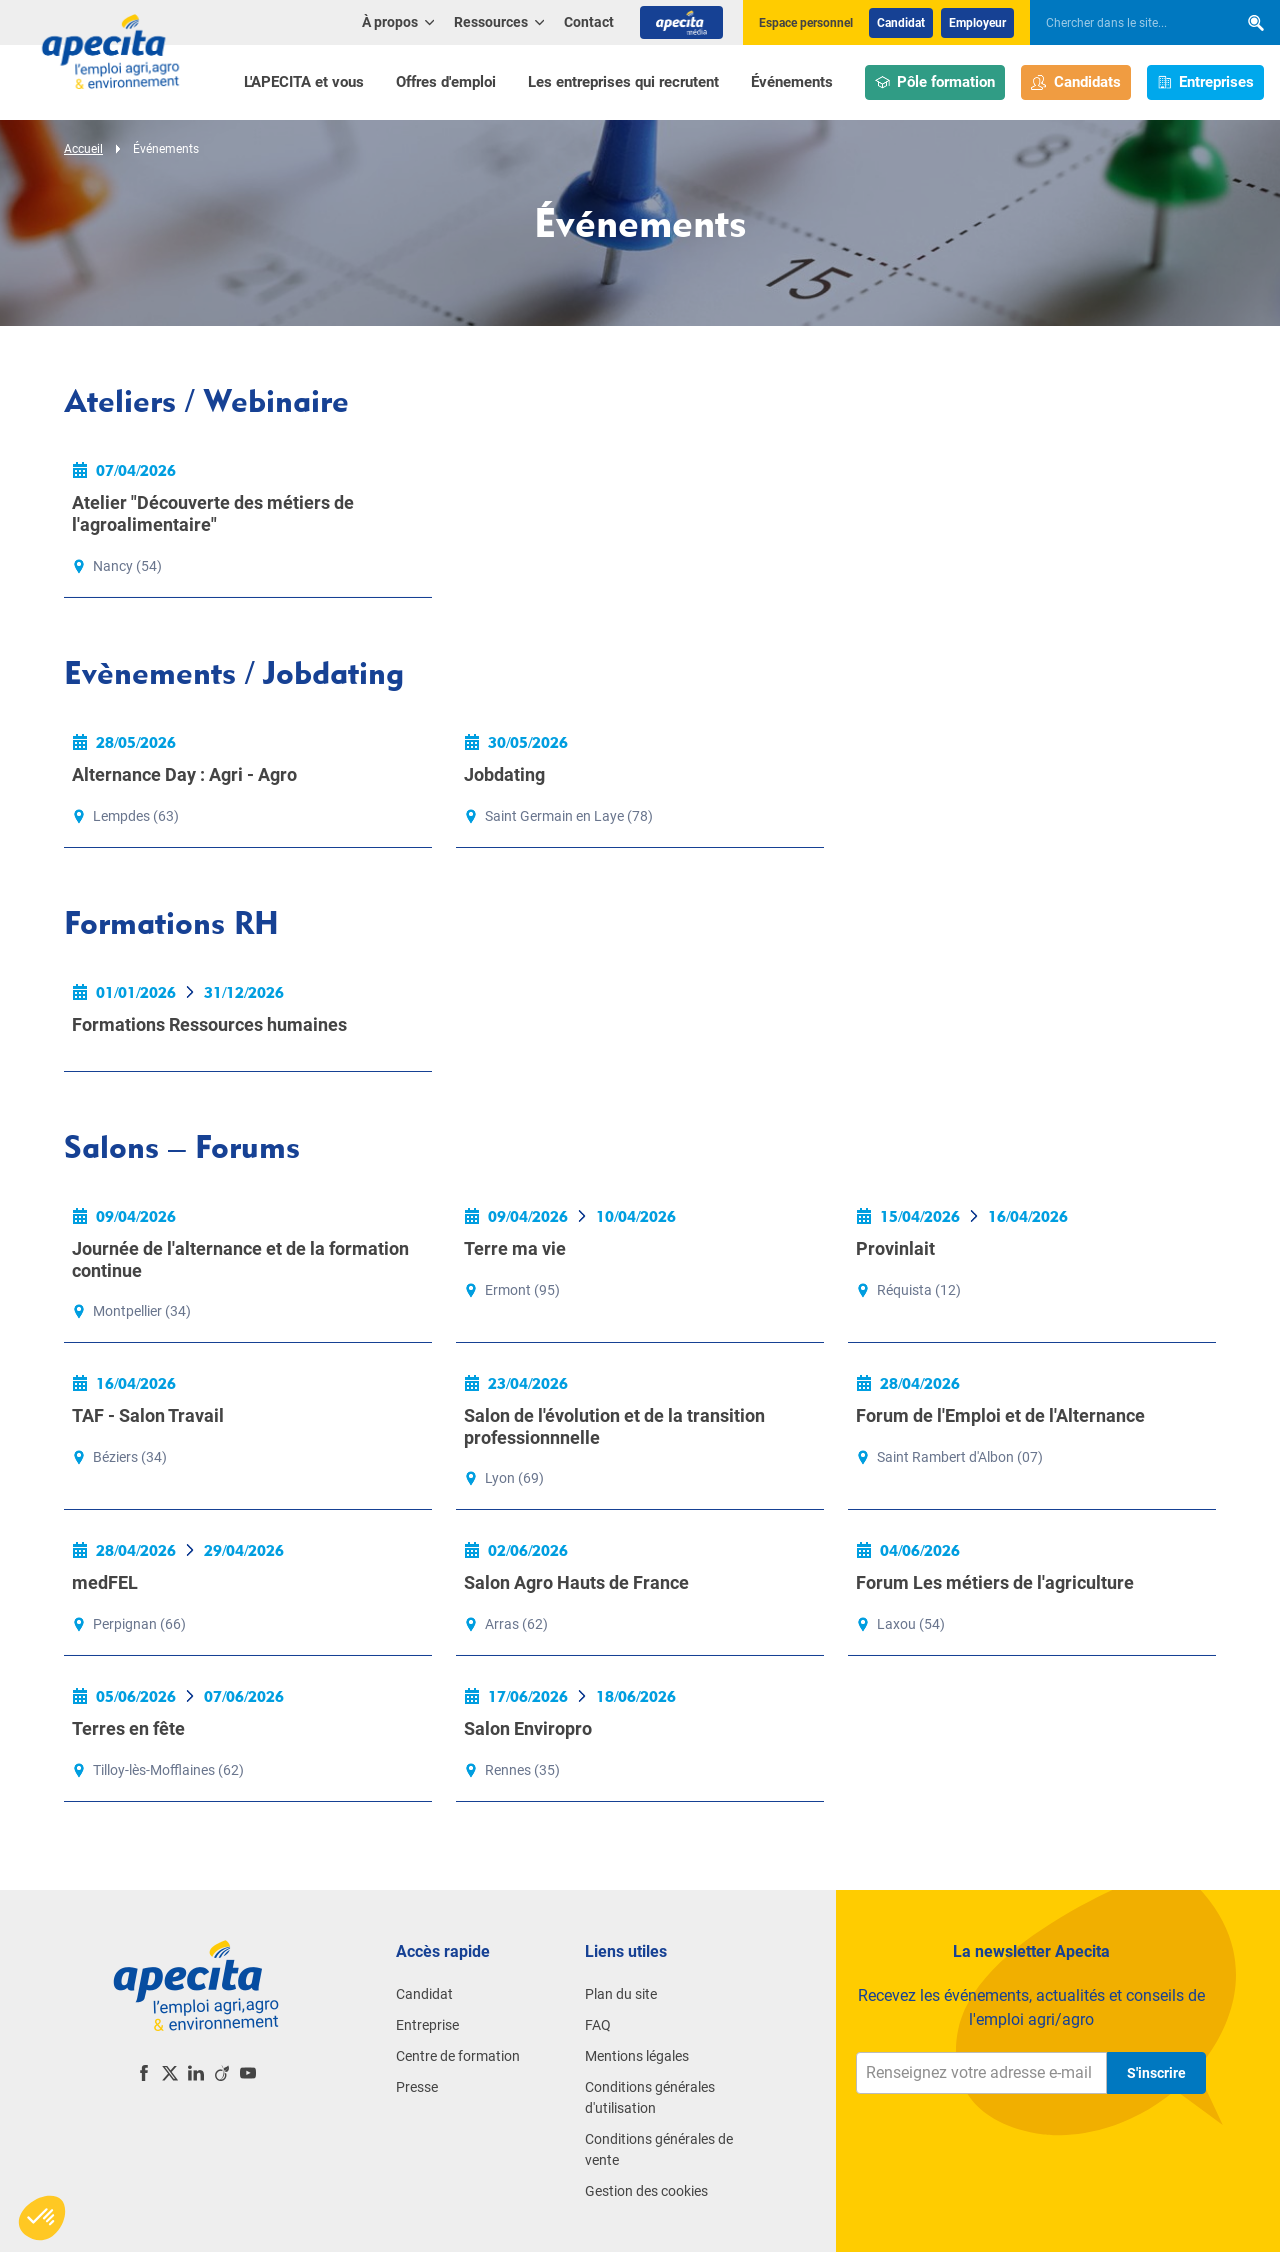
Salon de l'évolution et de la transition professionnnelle (614, 1426)
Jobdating (504, 774)
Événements (792, 82)
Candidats (1076, 82)
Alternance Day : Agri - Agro (184, 774)
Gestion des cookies (646, 2191)
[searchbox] (1124, 23)
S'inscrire (1156, 2073)
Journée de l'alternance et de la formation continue (240, 1259)
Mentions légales (637, 2056)
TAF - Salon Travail (148, 1415)
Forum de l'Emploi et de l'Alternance (1000, 1415)
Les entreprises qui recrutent (623, 82)
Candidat (901, 23)
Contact (589, 22)
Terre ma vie (515, 1248)
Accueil (83, 149)
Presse (417, 2087)
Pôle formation (935, 82)
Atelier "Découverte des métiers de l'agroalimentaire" (213, 513)
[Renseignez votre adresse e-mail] (981, 2073)
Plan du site (621, 1994)
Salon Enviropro (528, 1728)
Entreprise (427, 2025)
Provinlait (895, 1248)
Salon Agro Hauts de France (576, 1582)
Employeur (977, 23)
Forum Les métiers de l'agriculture (995, 1582)
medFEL (105, 1582)
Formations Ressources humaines (209, 1024)
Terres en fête (128, 1728)
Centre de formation (458, 2056)
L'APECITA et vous (304, 82)
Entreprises (1206, 82)
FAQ (598, 2025)
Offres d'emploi (446, 82)
